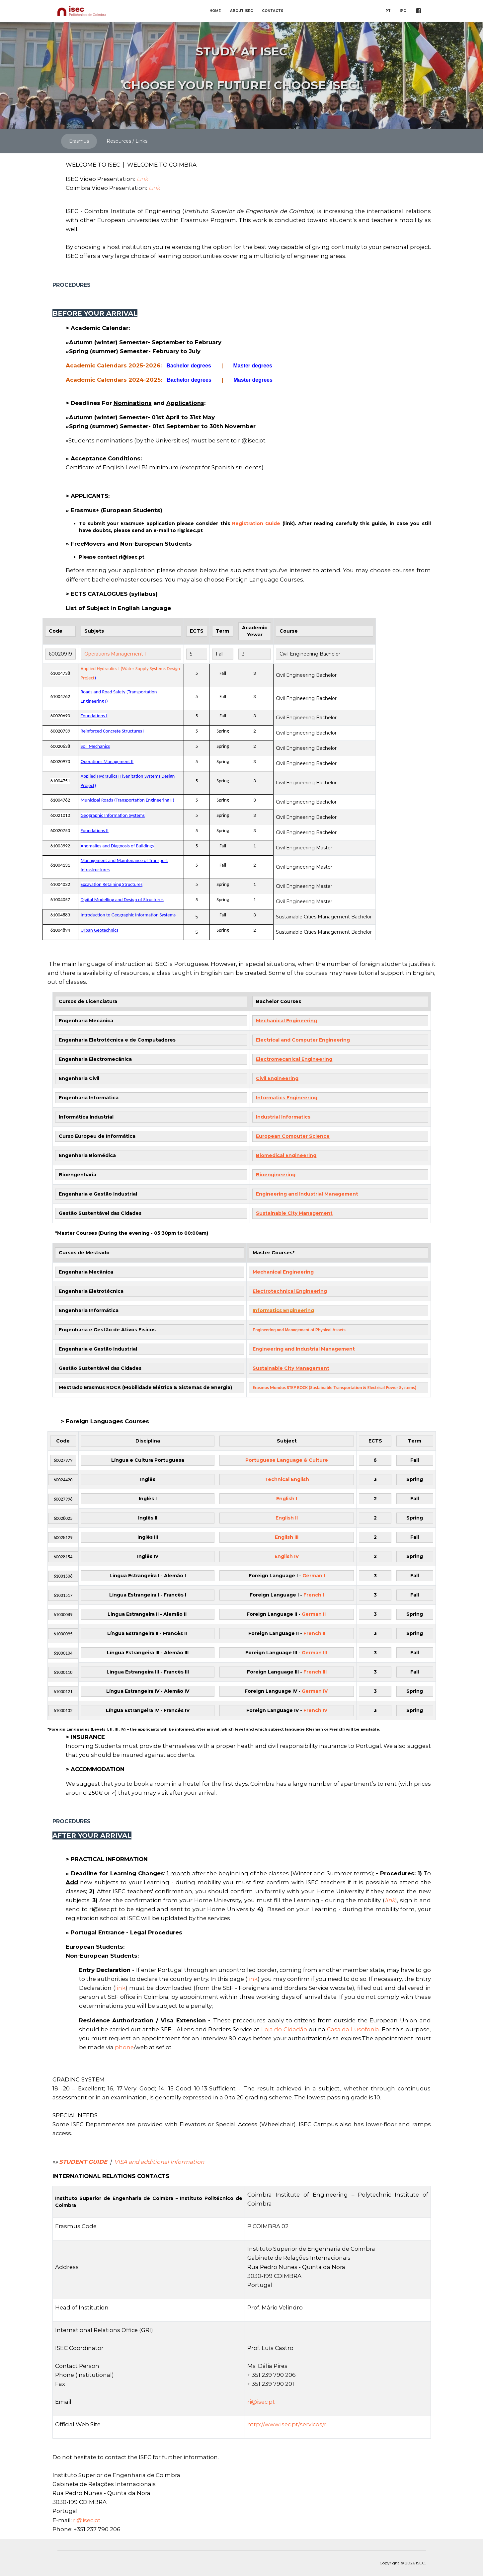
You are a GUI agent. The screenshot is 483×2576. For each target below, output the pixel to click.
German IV (315, 1691)
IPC (403, 11)
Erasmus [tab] (79, 141)
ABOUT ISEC (241, 11)
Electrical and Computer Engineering (303, 1040)
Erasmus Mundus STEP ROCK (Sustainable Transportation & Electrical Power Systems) (334, 1387)
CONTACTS (272, 11)
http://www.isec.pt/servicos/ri (287, 2424)
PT (388, 11)
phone (124, 2047)
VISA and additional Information (159, 2161)
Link (142, 179)
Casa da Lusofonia (353, 2029)
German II (314, 1614)
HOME (215, 11)
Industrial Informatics (283, 1117)
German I (313, 1576)
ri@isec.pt (261, 2401)
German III (315, 1653)
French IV (315, 1710)
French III (315, 1672)
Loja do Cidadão (284, 2029)
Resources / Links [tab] (127, 141)
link (252, 1979)
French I (313, 1595)
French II (314, 1633)
